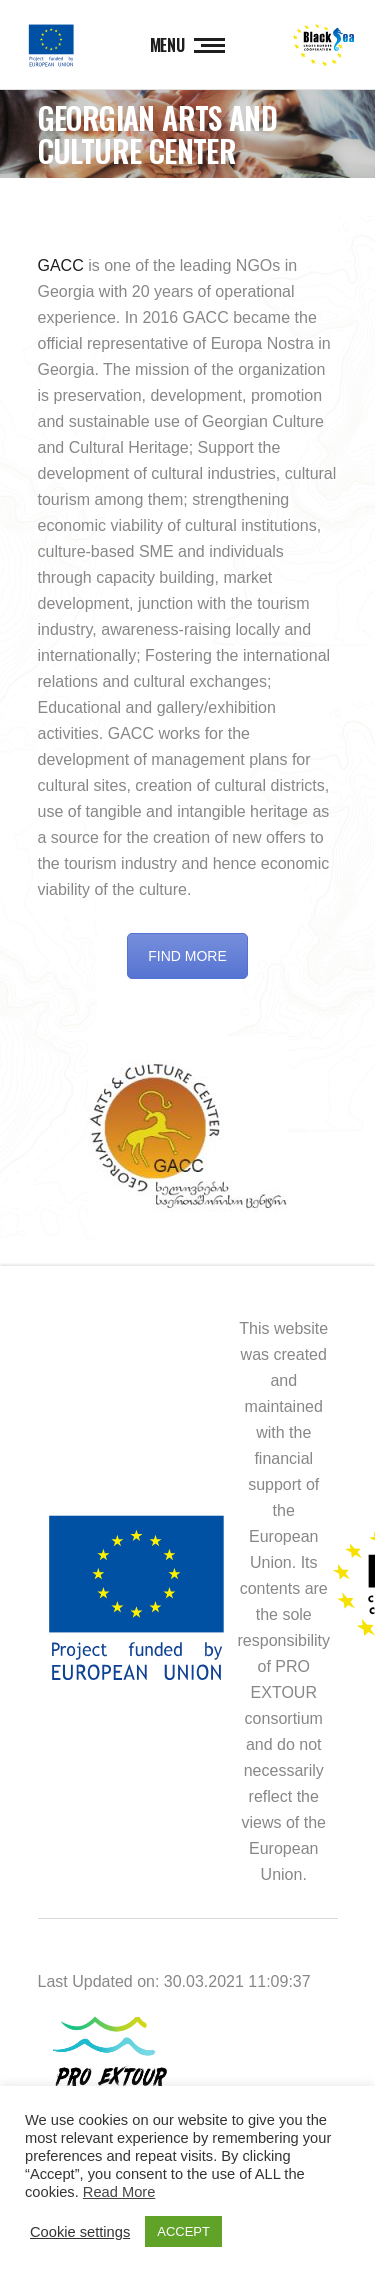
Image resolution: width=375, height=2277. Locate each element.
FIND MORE (187, 956)
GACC (61, 265)
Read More (119, 2192)
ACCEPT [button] (183, 2231)
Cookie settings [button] (80, 2232)
